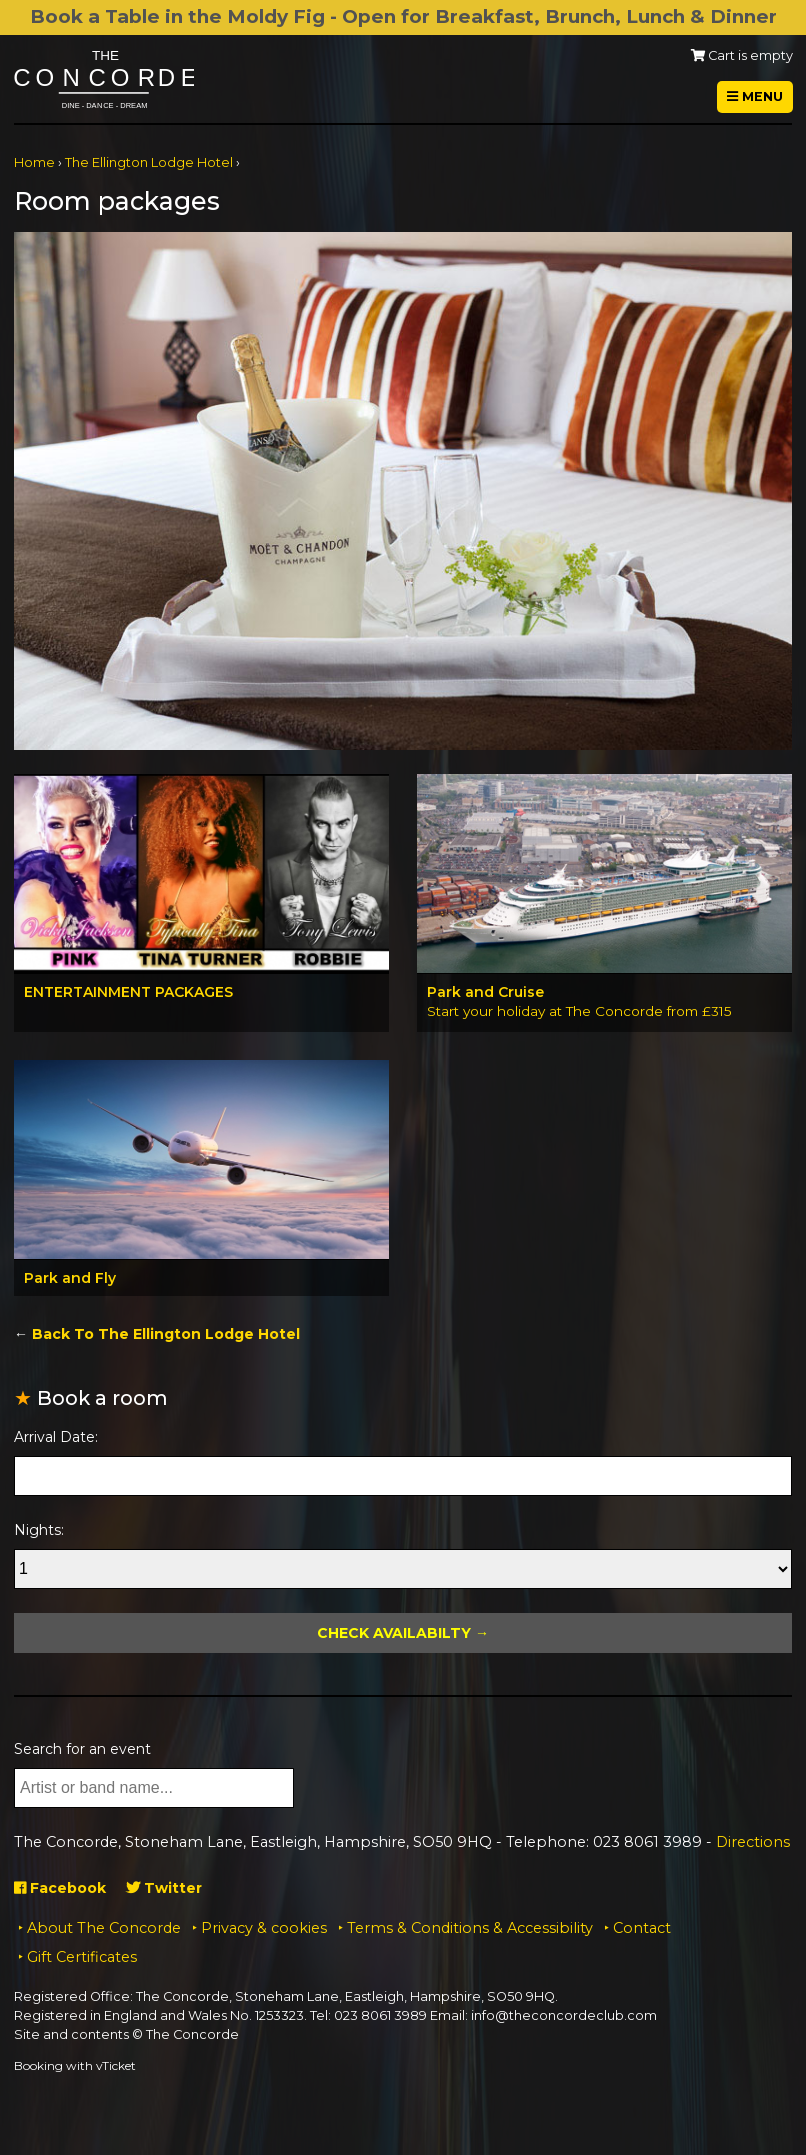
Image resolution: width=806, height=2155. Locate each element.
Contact (642, 1928)
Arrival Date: (56, 1437)
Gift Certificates (82, 1957)
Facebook (60, 1888)
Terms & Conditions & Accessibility (470, 1928)
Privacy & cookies (264, 1928)
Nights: (39, 1530)
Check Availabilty (394, 1633)
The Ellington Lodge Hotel (149, 162)
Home (34, 162)
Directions (753, 1842)
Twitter (164, 1888)
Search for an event (82, 1749)
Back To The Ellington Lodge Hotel (166, 1334)
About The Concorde (104, 1928)
